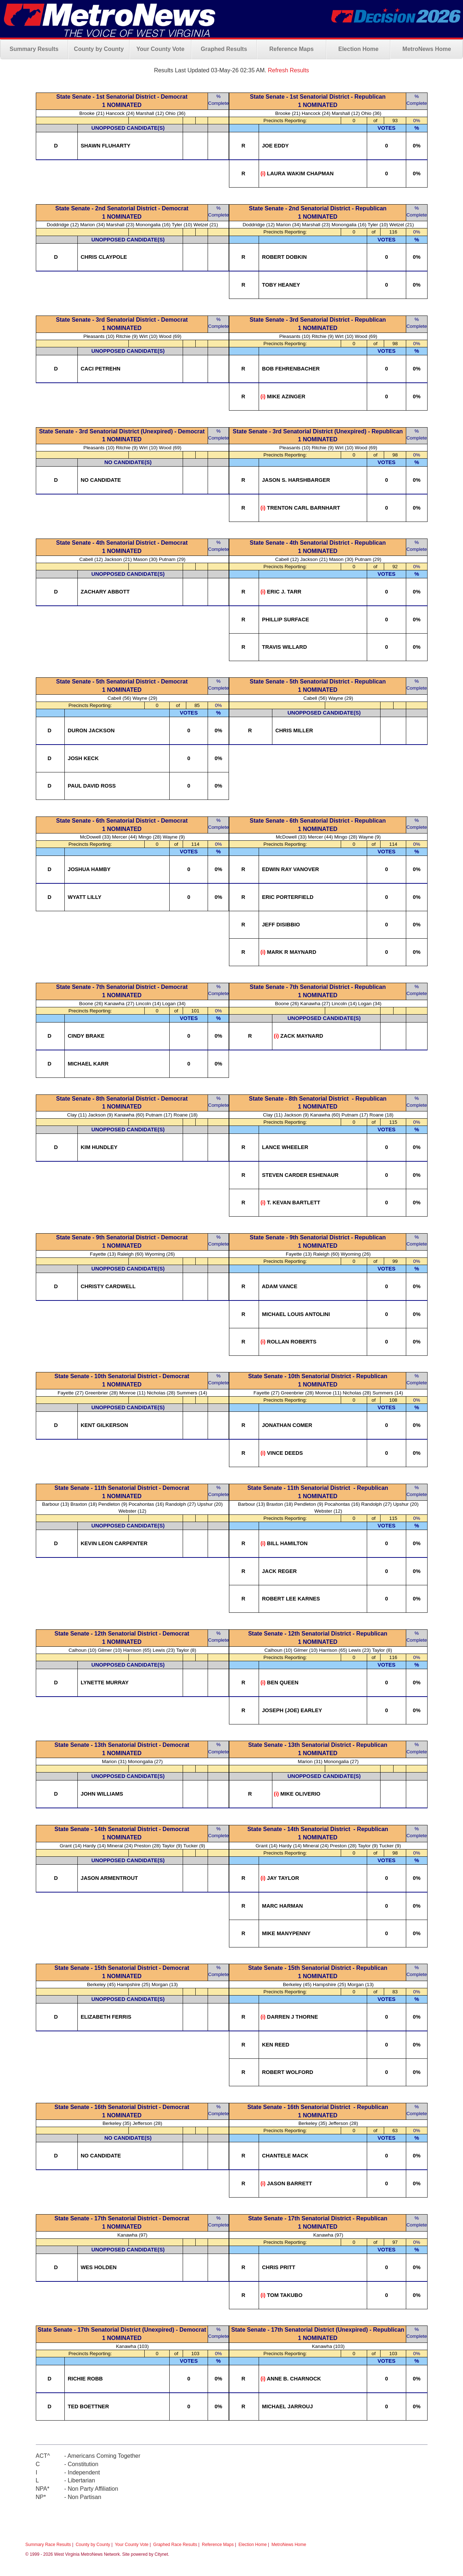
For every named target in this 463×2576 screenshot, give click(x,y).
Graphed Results (224, 49)
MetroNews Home (427, 49)
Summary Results (33, 49)
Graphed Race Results (175, 2544)
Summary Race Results (48, 2544)
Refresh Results (288, 70)
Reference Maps (291, 49)
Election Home (358, 49)
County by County (99, 49)
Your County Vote (160, 49)
